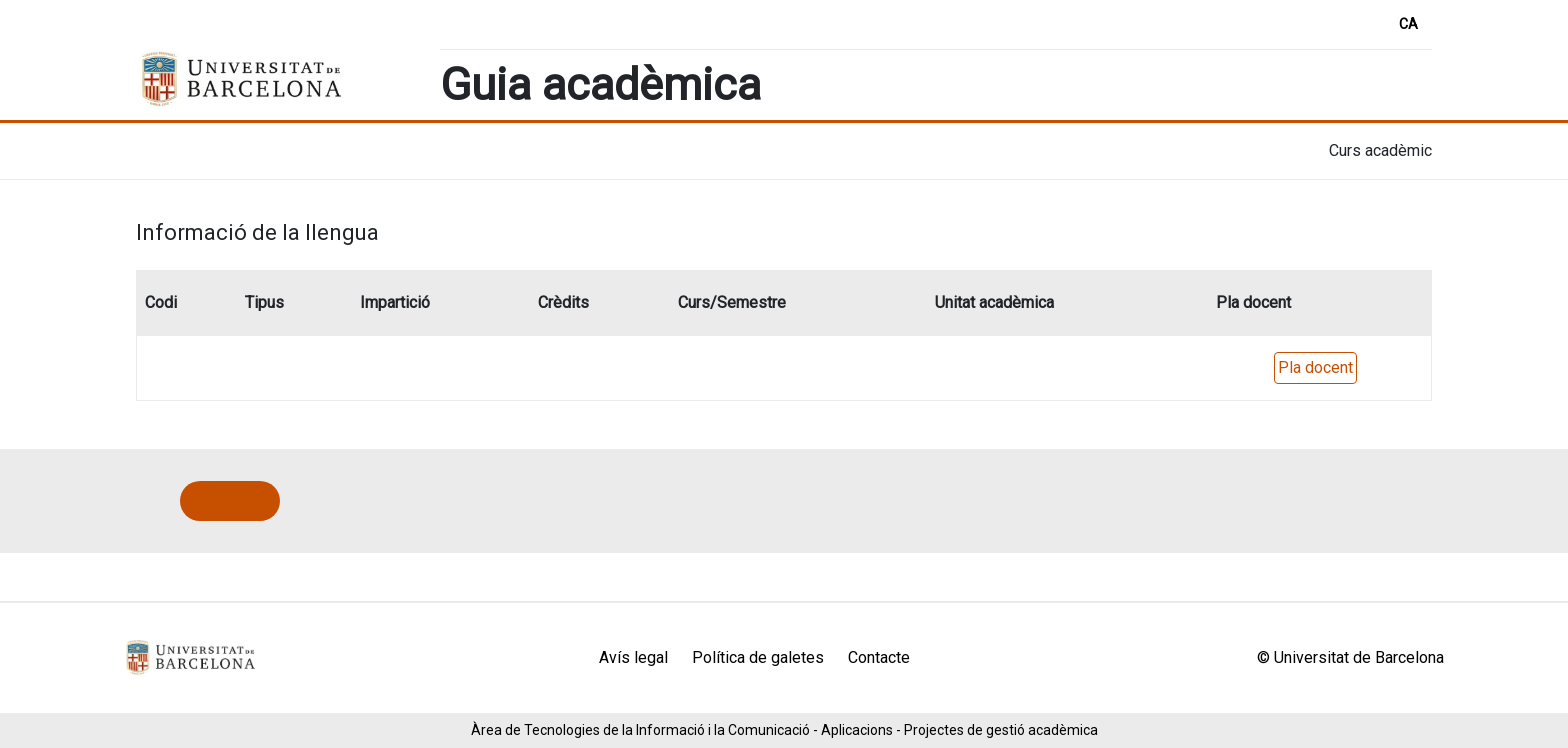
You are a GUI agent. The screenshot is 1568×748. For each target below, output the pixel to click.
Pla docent (1315, 367)
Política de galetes (758, 657)
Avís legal (633, 657)
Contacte (879, 657)
